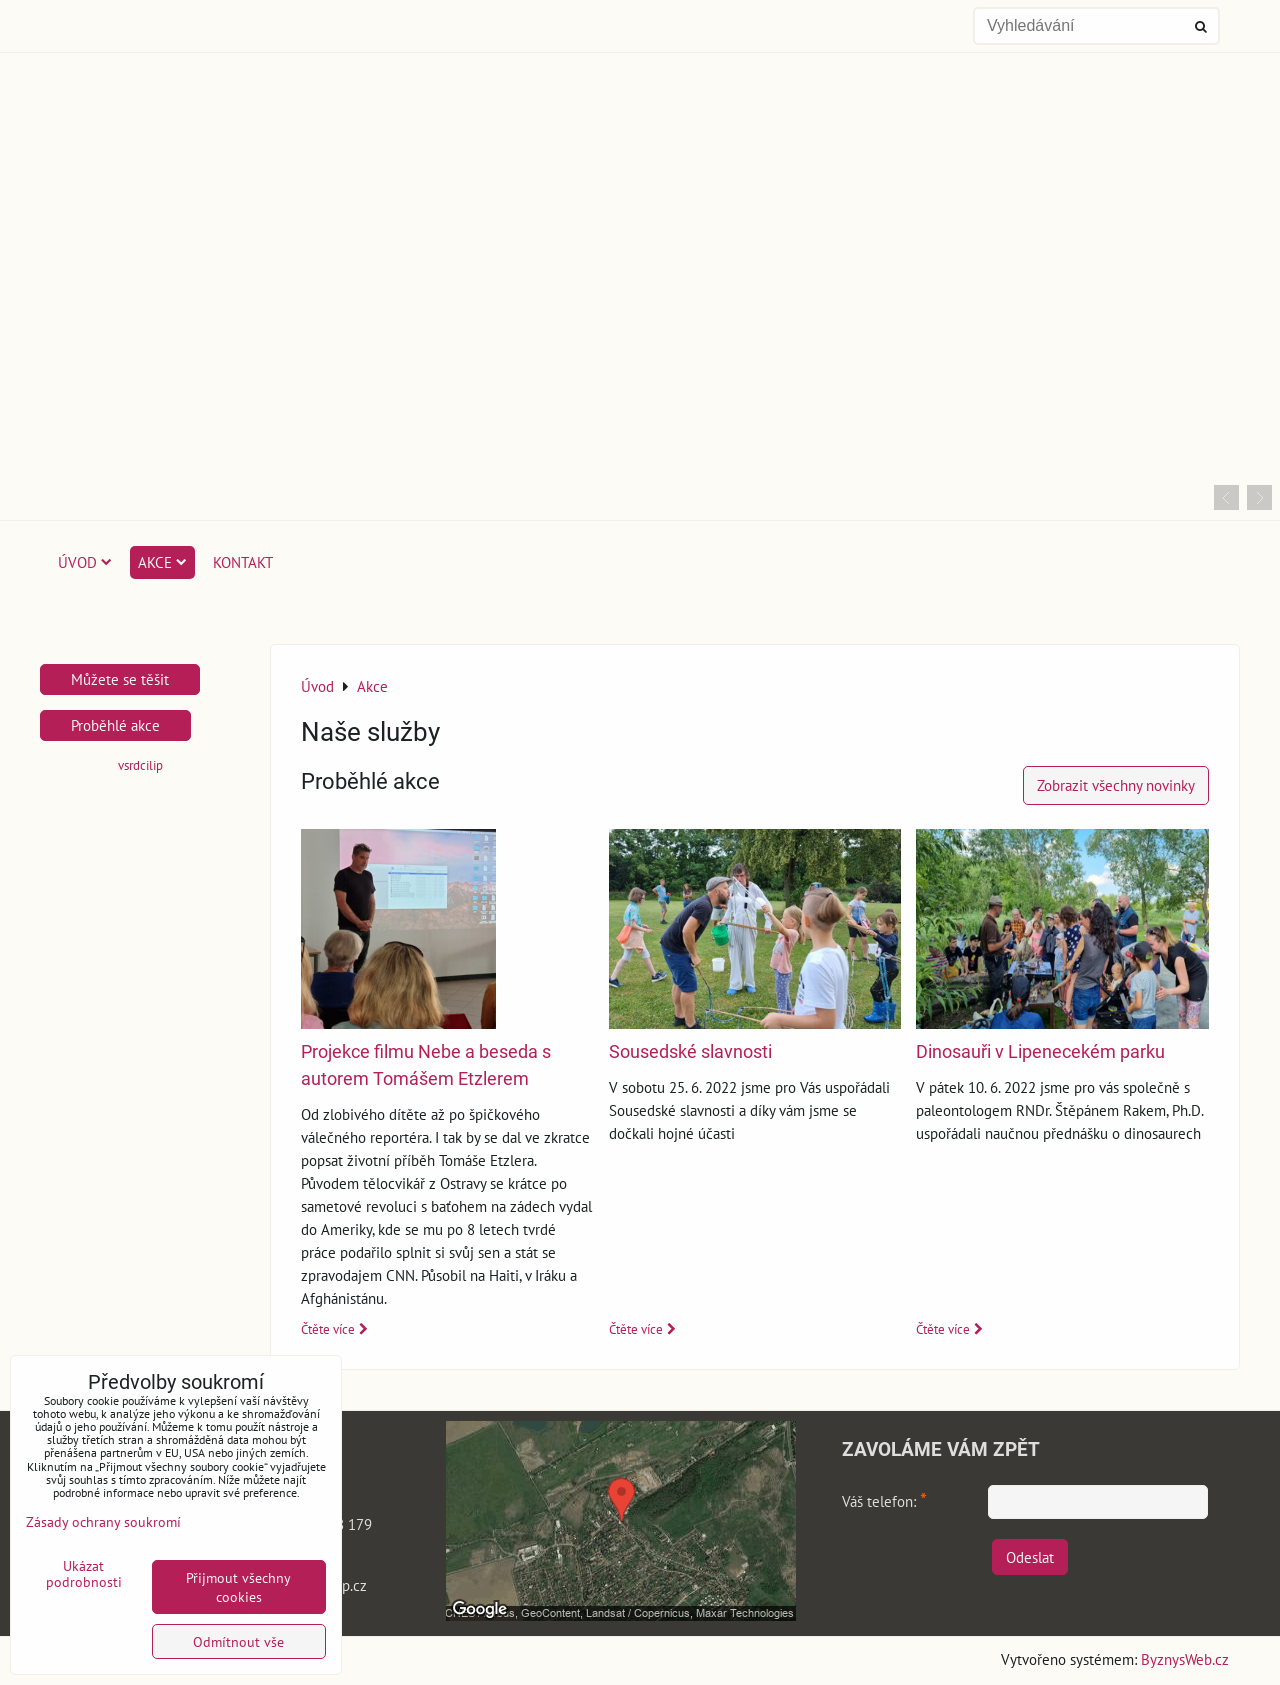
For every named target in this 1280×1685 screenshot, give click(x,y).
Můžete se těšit (120, 679)
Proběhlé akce (115, 725)
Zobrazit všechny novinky (1116, 785)
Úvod (85, 562)
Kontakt (243, 562)
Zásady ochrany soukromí (103, 1521)
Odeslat (1030, 1557)
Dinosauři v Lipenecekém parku (1040, 1051)
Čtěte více (328, 1329)
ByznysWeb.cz (1185, 1659)
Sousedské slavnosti (690, 1051)
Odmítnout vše (238, 1641)
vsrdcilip (140, 765)
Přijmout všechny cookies (238, 1587)
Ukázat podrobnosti (84, 1574)
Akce (162, 562)
